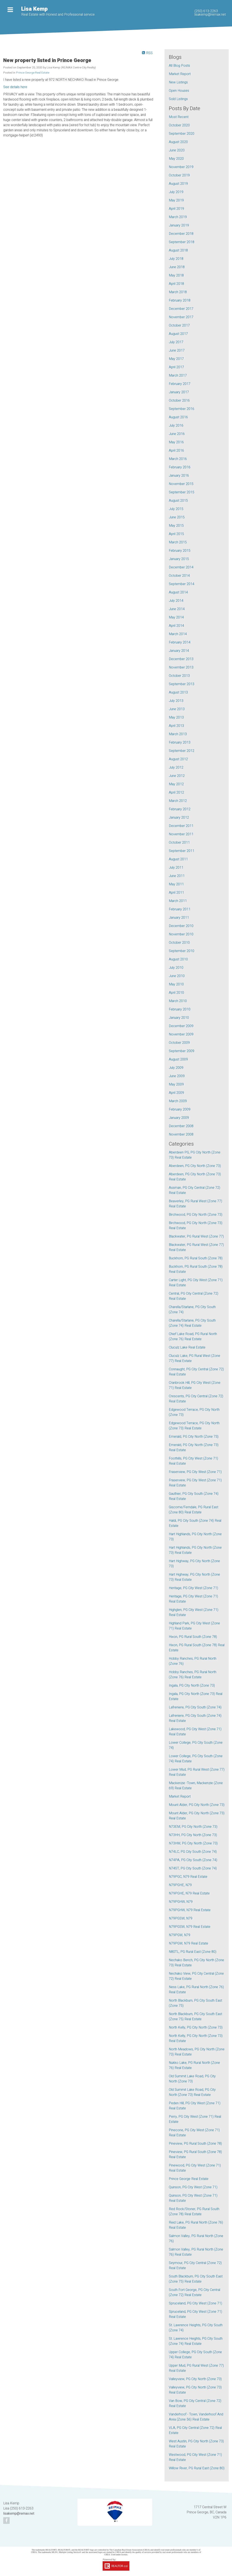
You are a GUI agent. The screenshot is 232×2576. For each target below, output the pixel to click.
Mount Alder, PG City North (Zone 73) (197, 1804)
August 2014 (178, 592)
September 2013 (181, 684)
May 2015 (176, 525)
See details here (15, 87)
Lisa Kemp (34, 9)
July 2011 (176, 867)
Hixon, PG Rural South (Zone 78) (193, 1636)
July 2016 (176, 425)
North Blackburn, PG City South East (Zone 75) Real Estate (195, 2016)
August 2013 (178, 692)
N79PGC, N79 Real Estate (188, 1876)
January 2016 (179, 475)
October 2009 (179, 1042)
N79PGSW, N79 (180, 1918)
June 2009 (177, 1076)
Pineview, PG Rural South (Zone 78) (195, 2143)
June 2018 (177, 267)
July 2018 (176, 258)
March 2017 (178, 375)
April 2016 (176, 450)
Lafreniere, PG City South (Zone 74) (195, 1707)
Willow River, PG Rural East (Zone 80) (197, 2468)
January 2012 (179, 817)
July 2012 (176, 767)
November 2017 (181, 317)
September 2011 (181, 850)
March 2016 (178, 458)
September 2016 (181, 408)
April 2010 (176, 992)
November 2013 (181, 667)
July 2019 (176, 192)
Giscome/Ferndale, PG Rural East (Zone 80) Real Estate (193, 1510)
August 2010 (178, 959)
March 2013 (178, 734)
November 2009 (181, 1034)
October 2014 (179, 575)
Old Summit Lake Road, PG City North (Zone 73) (192, 2079)
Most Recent (179, 117)
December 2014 (181, 567)
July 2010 (176, 967)
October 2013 (179, 675)
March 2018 (178, 292)
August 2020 (178, 142)
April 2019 (176, 208)
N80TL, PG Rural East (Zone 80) (192, 1951)
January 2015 (179, 559)
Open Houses (179, 90)
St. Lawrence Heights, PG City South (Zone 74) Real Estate (196, 2341)
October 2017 (179, 325)
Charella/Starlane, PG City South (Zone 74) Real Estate (192, 1323)
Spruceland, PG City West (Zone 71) (195, 2303)
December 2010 (181, 926)
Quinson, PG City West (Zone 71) (193, 2187)
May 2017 (176, 358)
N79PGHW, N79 (181, 1901)
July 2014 (176, 600)
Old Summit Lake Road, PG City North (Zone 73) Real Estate (192, 2092)
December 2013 (181, 659)
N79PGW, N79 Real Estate (188, 1943)
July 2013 (176, 700)
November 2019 (181, 167)
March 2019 (178, 217)
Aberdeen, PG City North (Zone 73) (195, 1165)
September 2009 (181, 1051)
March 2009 (178, 1101)
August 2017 (178, 333)
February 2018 (179, 300)
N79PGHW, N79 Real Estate (190, 1910)
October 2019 (179, 175)
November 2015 (181, 484)
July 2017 (176, 342)
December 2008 (181, 1126)
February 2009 (179, 1109)
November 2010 (181, 934)
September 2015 (181, 492)
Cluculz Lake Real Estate (187, 1347)
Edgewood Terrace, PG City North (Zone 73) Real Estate (194, 1426)
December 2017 (181, 308)
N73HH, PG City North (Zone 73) (193, 1835)
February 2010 (179, 1009)
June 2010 (177, 976)
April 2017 (176, 367)
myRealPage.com (122, 2540)
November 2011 (181, 834)
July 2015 (176, 509)
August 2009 (178, 1059)
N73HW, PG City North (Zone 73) (193, 1843)
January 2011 (179, 917)
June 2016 (177, 433)
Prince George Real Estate (32, 73)
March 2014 (178, 634)
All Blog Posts (179, 65)
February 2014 (179, 642)
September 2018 (181, 242)
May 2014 (176, 617)
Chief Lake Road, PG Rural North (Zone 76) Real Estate (193, 1336)
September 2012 (181, 750)
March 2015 (178, 542)
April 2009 (176, 1092)
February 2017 (179, 383)
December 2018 (181, 233)
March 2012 (178, 800)
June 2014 (177, 609)
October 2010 (179, 942)
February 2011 (179, 909)
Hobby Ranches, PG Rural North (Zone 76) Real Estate (192, 1675)
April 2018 (176, 283)
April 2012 (176, 792)
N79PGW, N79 (179, 1935)
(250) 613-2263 (206, 11)
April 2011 (176, 892)
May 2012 (176, 784)
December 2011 (181, 825)
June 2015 (177, 517)
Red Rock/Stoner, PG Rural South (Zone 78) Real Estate (194, 2211)
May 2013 (176, 717)
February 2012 (179, 809)
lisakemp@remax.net (210, 14)
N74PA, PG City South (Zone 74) (193, 1860)
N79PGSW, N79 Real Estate (189, 1926)
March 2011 (178, 901)
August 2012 (178, 759)
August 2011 (178, 859)
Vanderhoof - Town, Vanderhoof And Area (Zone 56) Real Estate (196, 2417)
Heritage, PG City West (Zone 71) (193, 1588)
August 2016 (178, 417)
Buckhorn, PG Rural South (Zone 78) (196, 1258)
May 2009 (176, 1084)
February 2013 (179, 742)
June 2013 (177, 709)
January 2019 (179, 225)
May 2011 (176, 884)
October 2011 (179, 842)
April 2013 (176, 725)
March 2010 (178, 1001)
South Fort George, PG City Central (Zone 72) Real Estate (194, 2292)
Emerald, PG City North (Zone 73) (194, 1436)
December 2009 (181, 1026)
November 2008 (181, 1134)
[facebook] (7, 2520)
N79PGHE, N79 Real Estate (189, 1893)
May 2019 (176, 200)
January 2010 (179, 1017)
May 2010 (176, 984)
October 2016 (179, 400)
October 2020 (179, 125)
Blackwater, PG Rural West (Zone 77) (196, 1236)
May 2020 (176, 158)
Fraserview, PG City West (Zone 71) (195, 1471)
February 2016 (179, 467)
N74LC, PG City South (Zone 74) (193, 1851)
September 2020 (181, 133)
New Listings (178, 82)
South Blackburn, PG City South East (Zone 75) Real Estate (196, 2279)
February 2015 (179, 550)
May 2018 (176, 275)
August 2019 (178, 183)
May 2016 (176, 442)
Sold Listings (178, 99)
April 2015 (176, 534)
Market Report (180, 74)
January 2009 (179, 1117)
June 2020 (177, 150)
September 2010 (181, 951)
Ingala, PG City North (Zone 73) (192, 1685)
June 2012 (177, 775)
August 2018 (178, 250)
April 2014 (176, 625)
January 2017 (179, 392)
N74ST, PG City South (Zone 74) (193, 1868)
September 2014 (181, 584)
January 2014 (179, 650)
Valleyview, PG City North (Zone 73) (195, 2379)
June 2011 (177, 875)
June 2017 (177, 350)
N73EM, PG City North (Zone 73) (193, 1826)
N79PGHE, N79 (180, 1885)
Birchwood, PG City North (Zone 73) (195, 1214)
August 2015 (178, 500)
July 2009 (176, 1067)
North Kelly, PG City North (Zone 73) (196, 2027)
